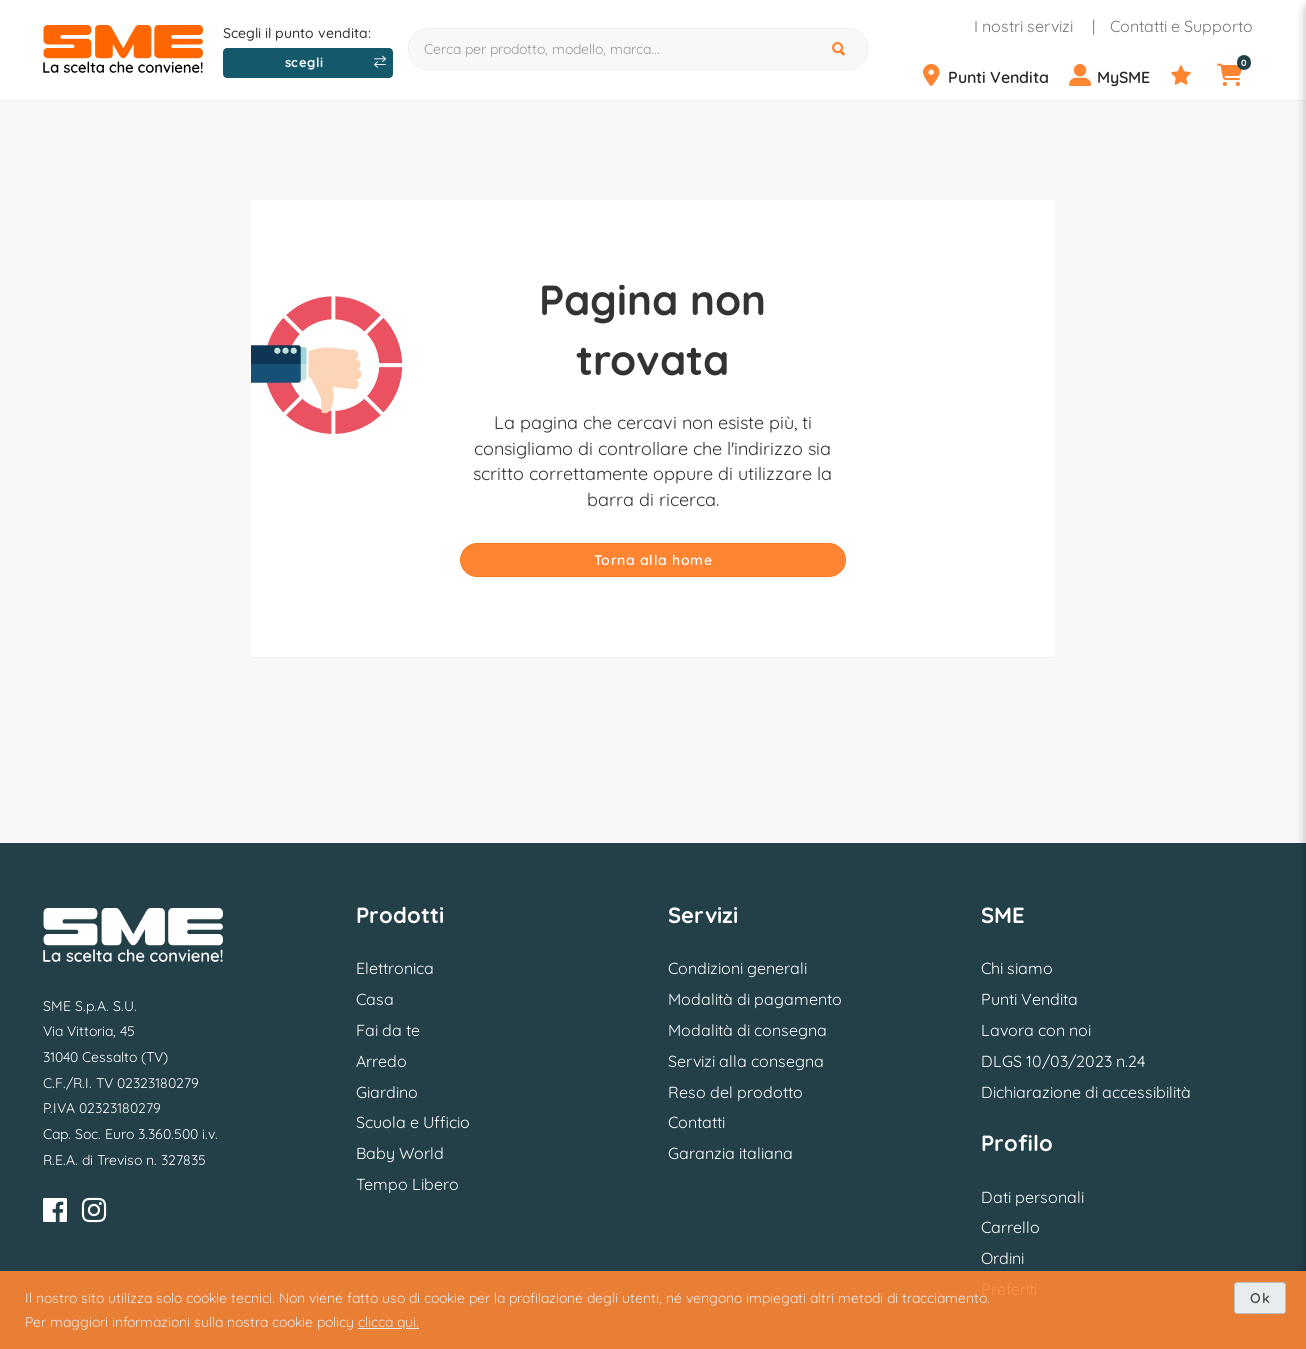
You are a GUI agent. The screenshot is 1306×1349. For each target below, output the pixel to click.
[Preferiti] (1192, 76)
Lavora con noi (1036, 1030)
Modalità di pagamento (755, 999)
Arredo (381, 1061)
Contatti (696, 1122)
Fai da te (388, 1030)
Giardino (387, 1092)
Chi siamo (1017, 968)
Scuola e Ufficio (413, 1122)
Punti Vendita (1029, 999)
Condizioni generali (737, 968)
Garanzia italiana (730, 1153)
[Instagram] (94, 1213)
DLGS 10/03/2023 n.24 (1063, 1061)
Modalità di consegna (747, 1030)
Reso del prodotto (735, 1092)
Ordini (1002, 1258)
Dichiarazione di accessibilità (1086, 1092)
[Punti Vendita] (992, 76)
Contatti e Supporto (1181, 26)
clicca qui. (388, 1322)
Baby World (400, 1153)
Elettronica (395, 968)
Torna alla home (653, 560)
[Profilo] (1117, 76)
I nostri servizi (1023, 26)
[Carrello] (1242, 76)
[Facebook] (55, 1213)
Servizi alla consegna (746, 1061)
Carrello (1010, 1227)
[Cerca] (841, 49)
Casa (375, 999)
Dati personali (1032, 1197)
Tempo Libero (407, 1184)
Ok (1260, 1298)
